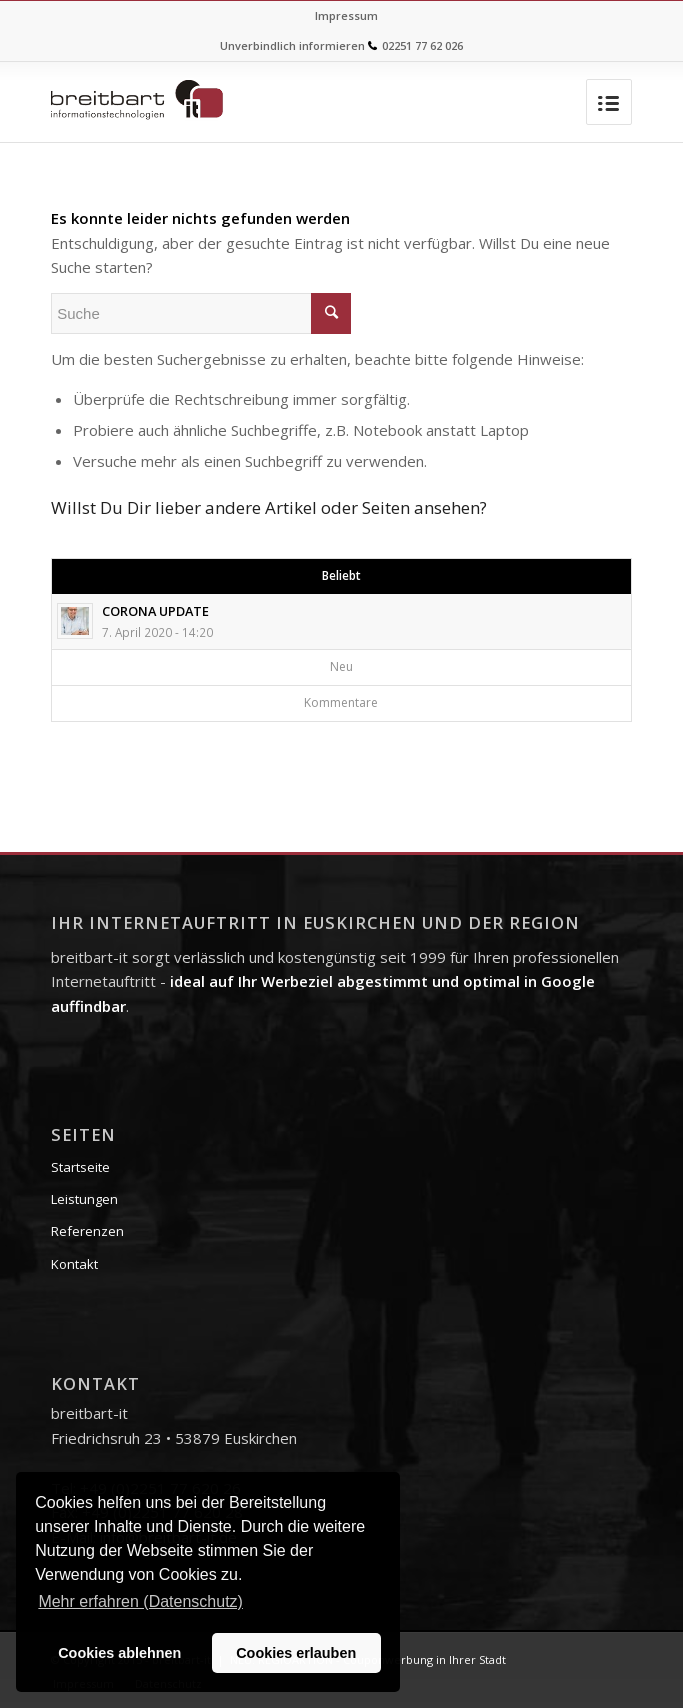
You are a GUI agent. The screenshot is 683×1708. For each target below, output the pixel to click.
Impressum (346, 15)
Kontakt (74, 1264)
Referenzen (87, 1231)
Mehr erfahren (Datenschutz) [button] (140, 1601)
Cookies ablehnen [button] (119, 1653)
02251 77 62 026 (422, 45)
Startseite (80, 1167)
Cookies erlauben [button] (296, 1653)
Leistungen (84, 1199)
